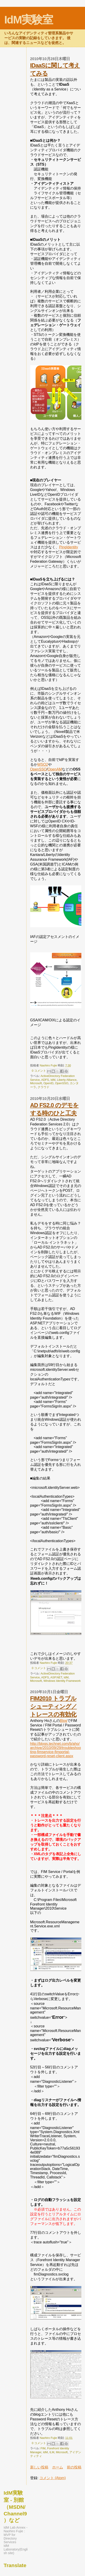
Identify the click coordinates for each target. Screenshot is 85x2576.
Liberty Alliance (66, 1079)
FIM (43, 2448)
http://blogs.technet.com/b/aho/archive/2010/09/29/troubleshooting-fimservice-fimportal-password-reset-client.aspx (55, 1750)
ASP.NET (56, 1677)
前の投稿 (74, 2467)
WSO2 (42, 764)
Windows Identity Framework (62, 1680)
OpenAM (55, 769)
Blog (63, 1721)
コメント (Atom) (52, 2478)
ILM (51, 2452)
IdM (53, 1079)
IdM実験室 (28, 20)
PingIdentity (68, 547)
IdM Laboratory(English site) (16, 2549)
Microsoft (36, 1083)
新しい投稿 (39, 2467)
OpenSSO (38, 769)
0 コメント (39, 1070)
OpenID (48, 1083)
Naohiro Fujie (49, 1065)
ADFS (45, 1079)
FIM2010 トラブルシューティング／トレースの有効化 (53, 1706)
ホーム (57, 2467)
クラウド (43, 1087)
